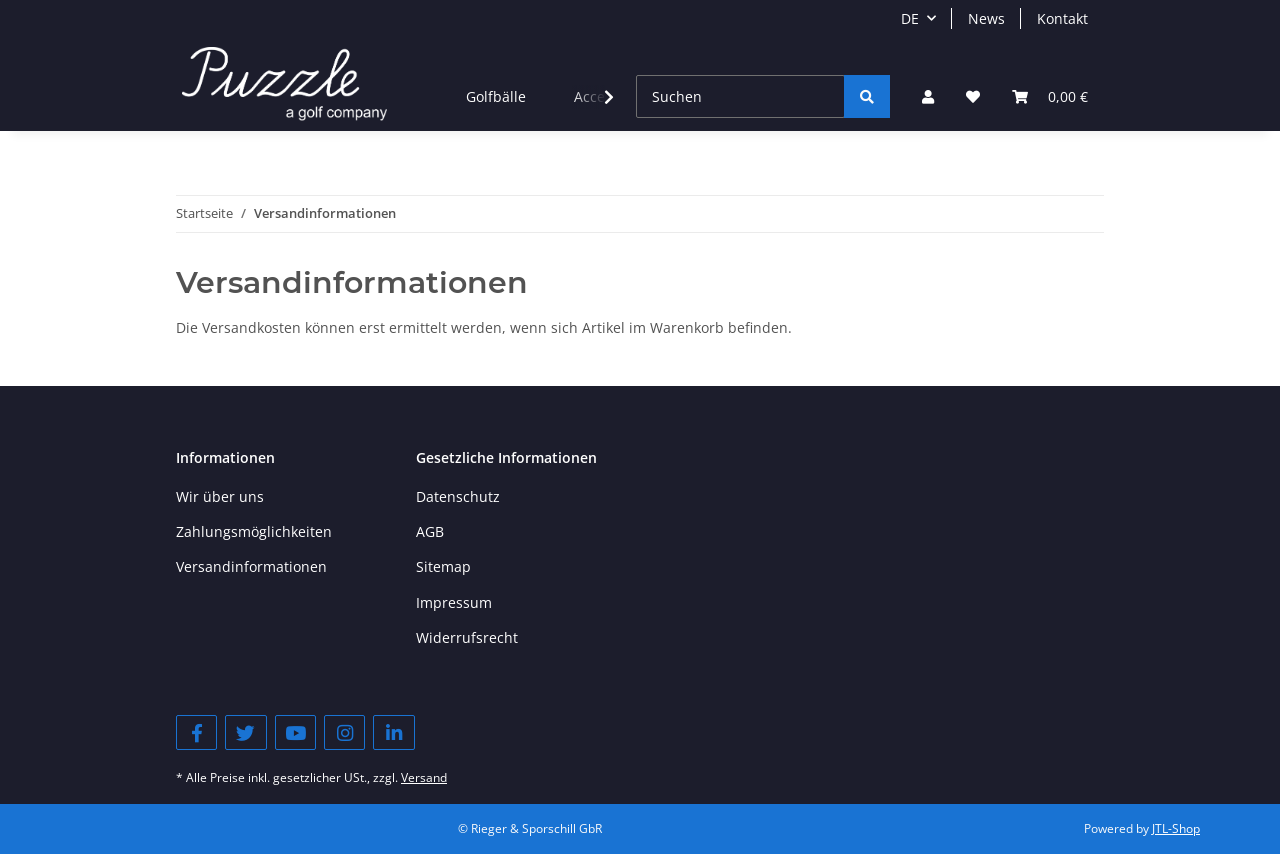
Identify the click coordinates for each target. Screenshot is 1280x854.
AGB (430, 531)
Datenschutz (458, 496)
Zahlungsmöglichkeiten (254, 531)
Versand (424, 777)
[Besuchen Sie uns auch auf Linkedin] (393, 732)
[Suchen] (740, 96)
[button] (928, 96)
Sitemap (443, 566)
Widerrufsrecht (467, 637)
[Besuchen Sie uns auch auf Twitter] (245, 732)
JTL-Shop (1176, 828)
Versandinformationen (251, 566)
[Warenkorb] (1050, 96)
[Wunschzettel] (973, 96)
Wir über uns (220, 496)
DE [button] (910, 18)
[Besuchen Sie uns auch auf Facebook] (196, 732)
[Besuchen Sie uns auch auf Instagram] (344, 732)
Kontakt (1062, 18)
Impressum (454, 602)
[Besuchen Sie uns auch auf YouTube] (295, 732)
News (986, 18)
